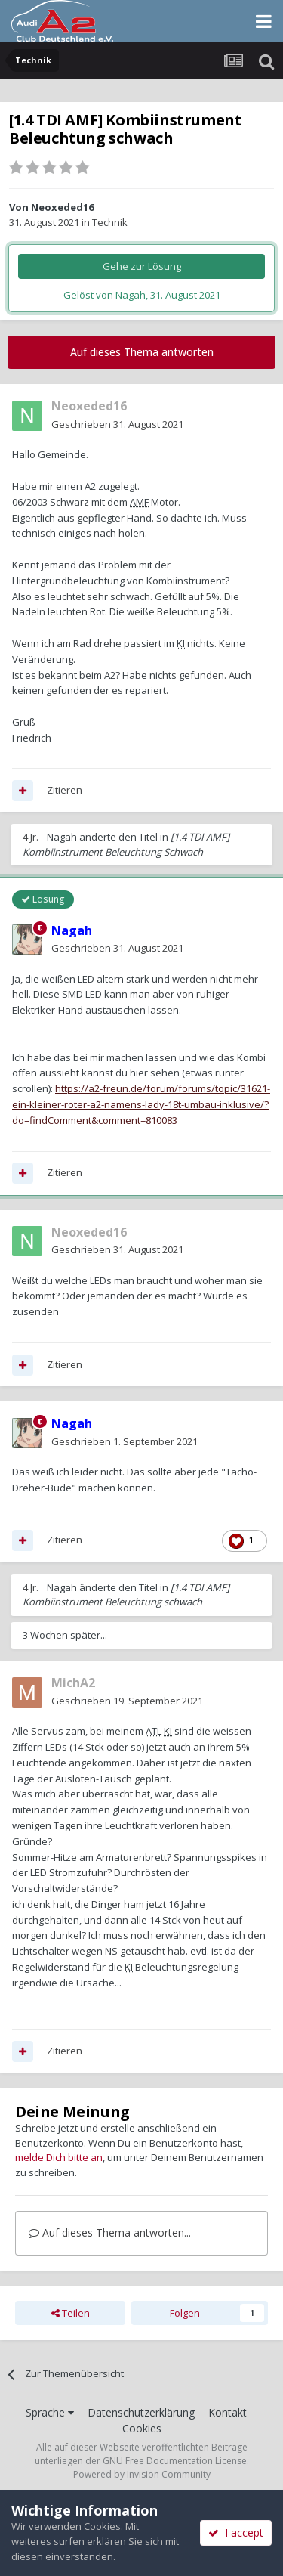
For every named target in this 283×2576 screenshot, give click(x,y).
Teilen (70, 2313)
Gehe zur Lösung (142, 266)
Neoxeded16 (62, 207)
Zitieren (64, 790)
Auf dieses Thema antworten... (110, 2232)
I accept (235, 2532)
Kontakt (227, 2412)
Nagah (62, 837)
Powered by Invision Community (142, 2474)
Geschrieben (117, 424)
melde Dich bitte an (59, 2157)
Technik (110, 222)
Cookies (141, 2428)
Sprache (50, 2412)
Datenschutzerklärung (141, 2412)
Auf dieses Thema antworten (142, 352)
